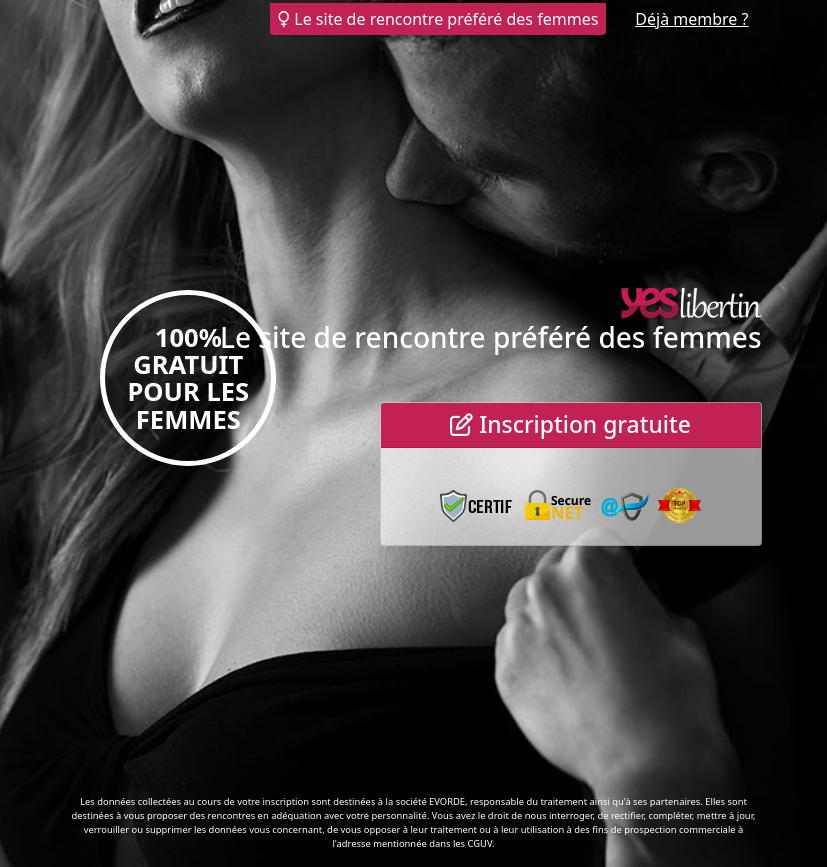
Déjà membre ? (691, 19)
